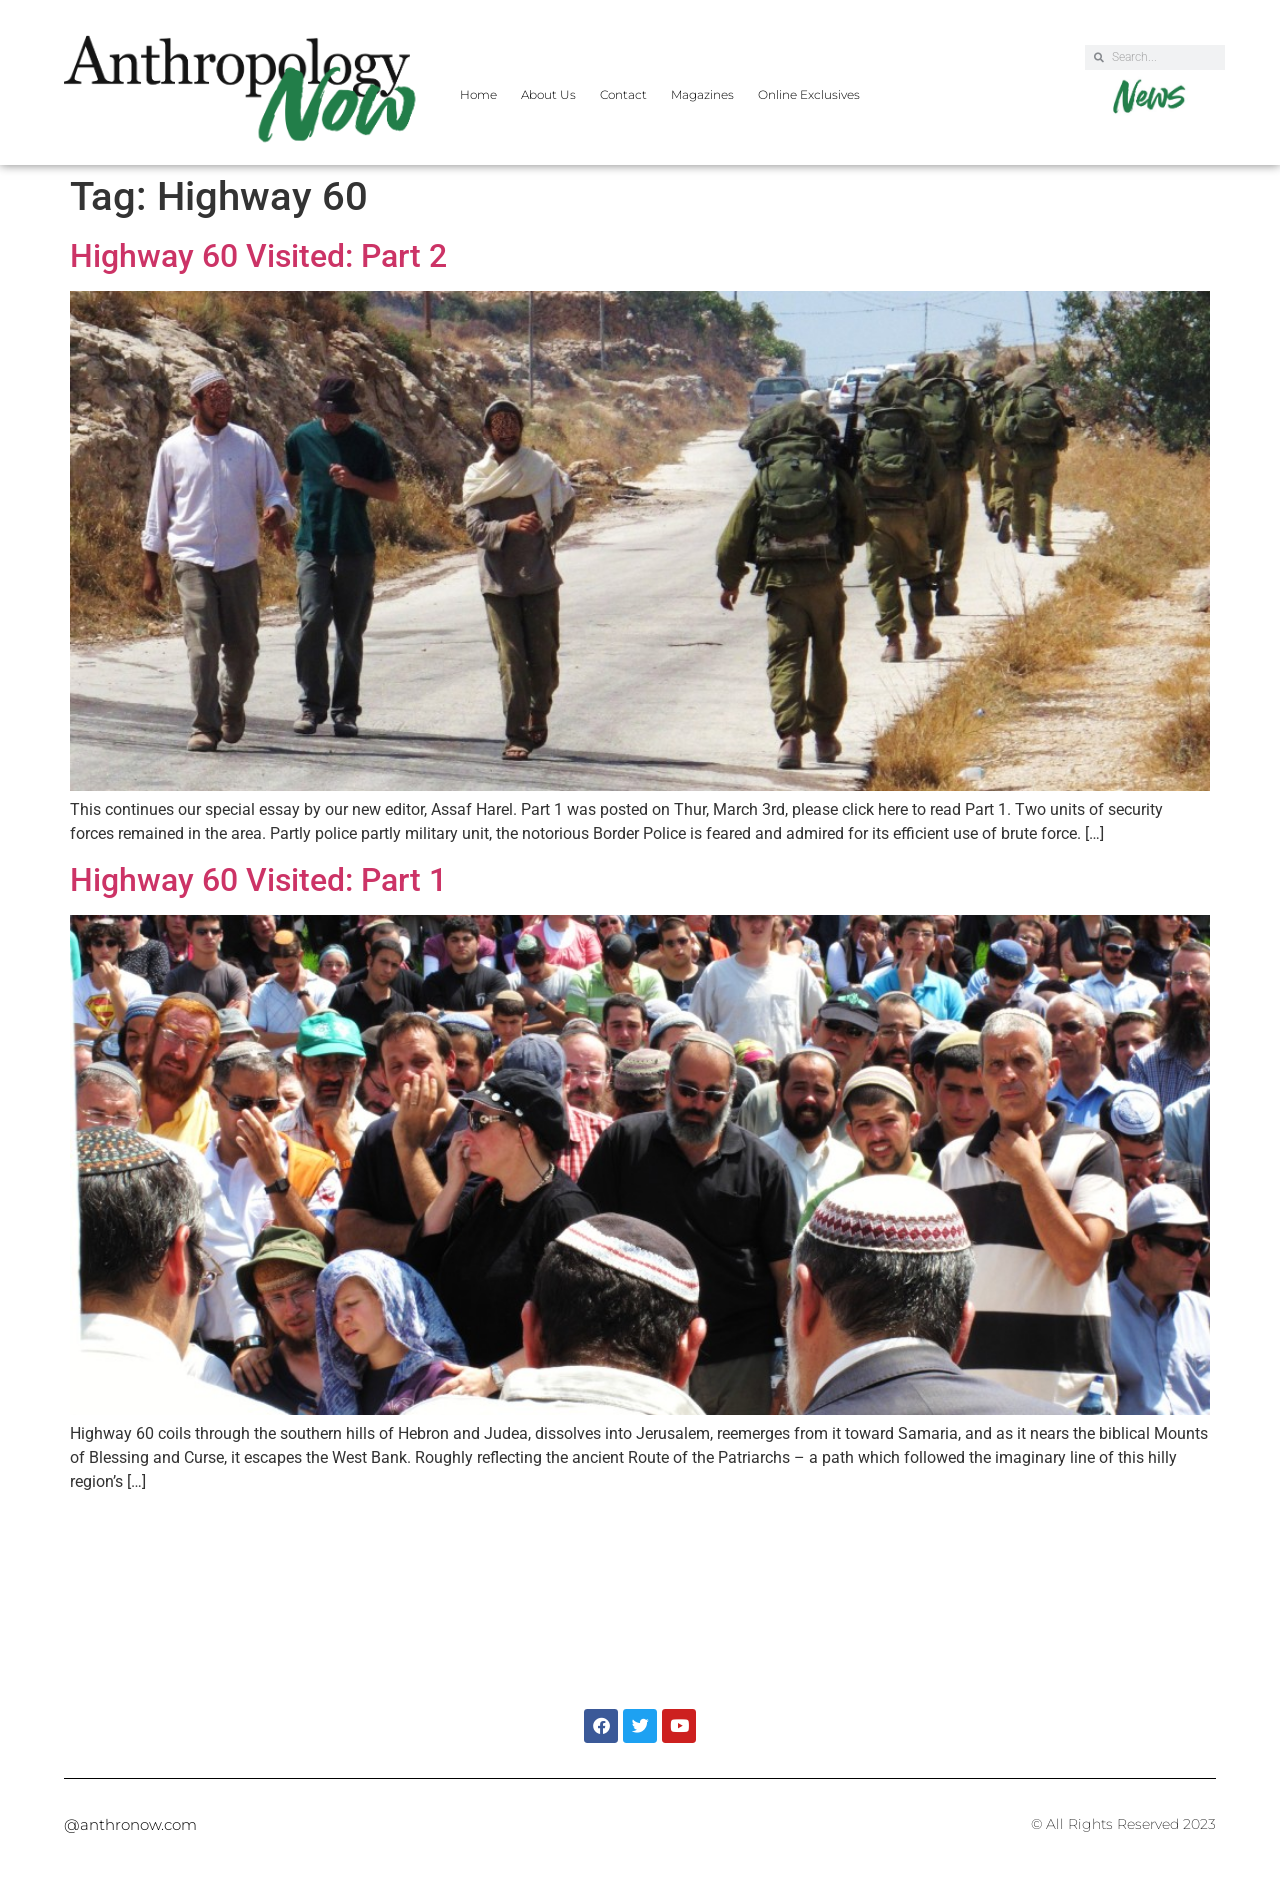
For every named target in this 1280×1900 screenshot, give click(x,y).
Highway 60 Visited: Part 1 (258, 880)
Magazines (702, 94)
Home (478, 94)
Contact (623, 94)
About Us (548, 94)
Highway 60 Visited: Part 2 (258, 256)
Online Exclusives (809, 94)
